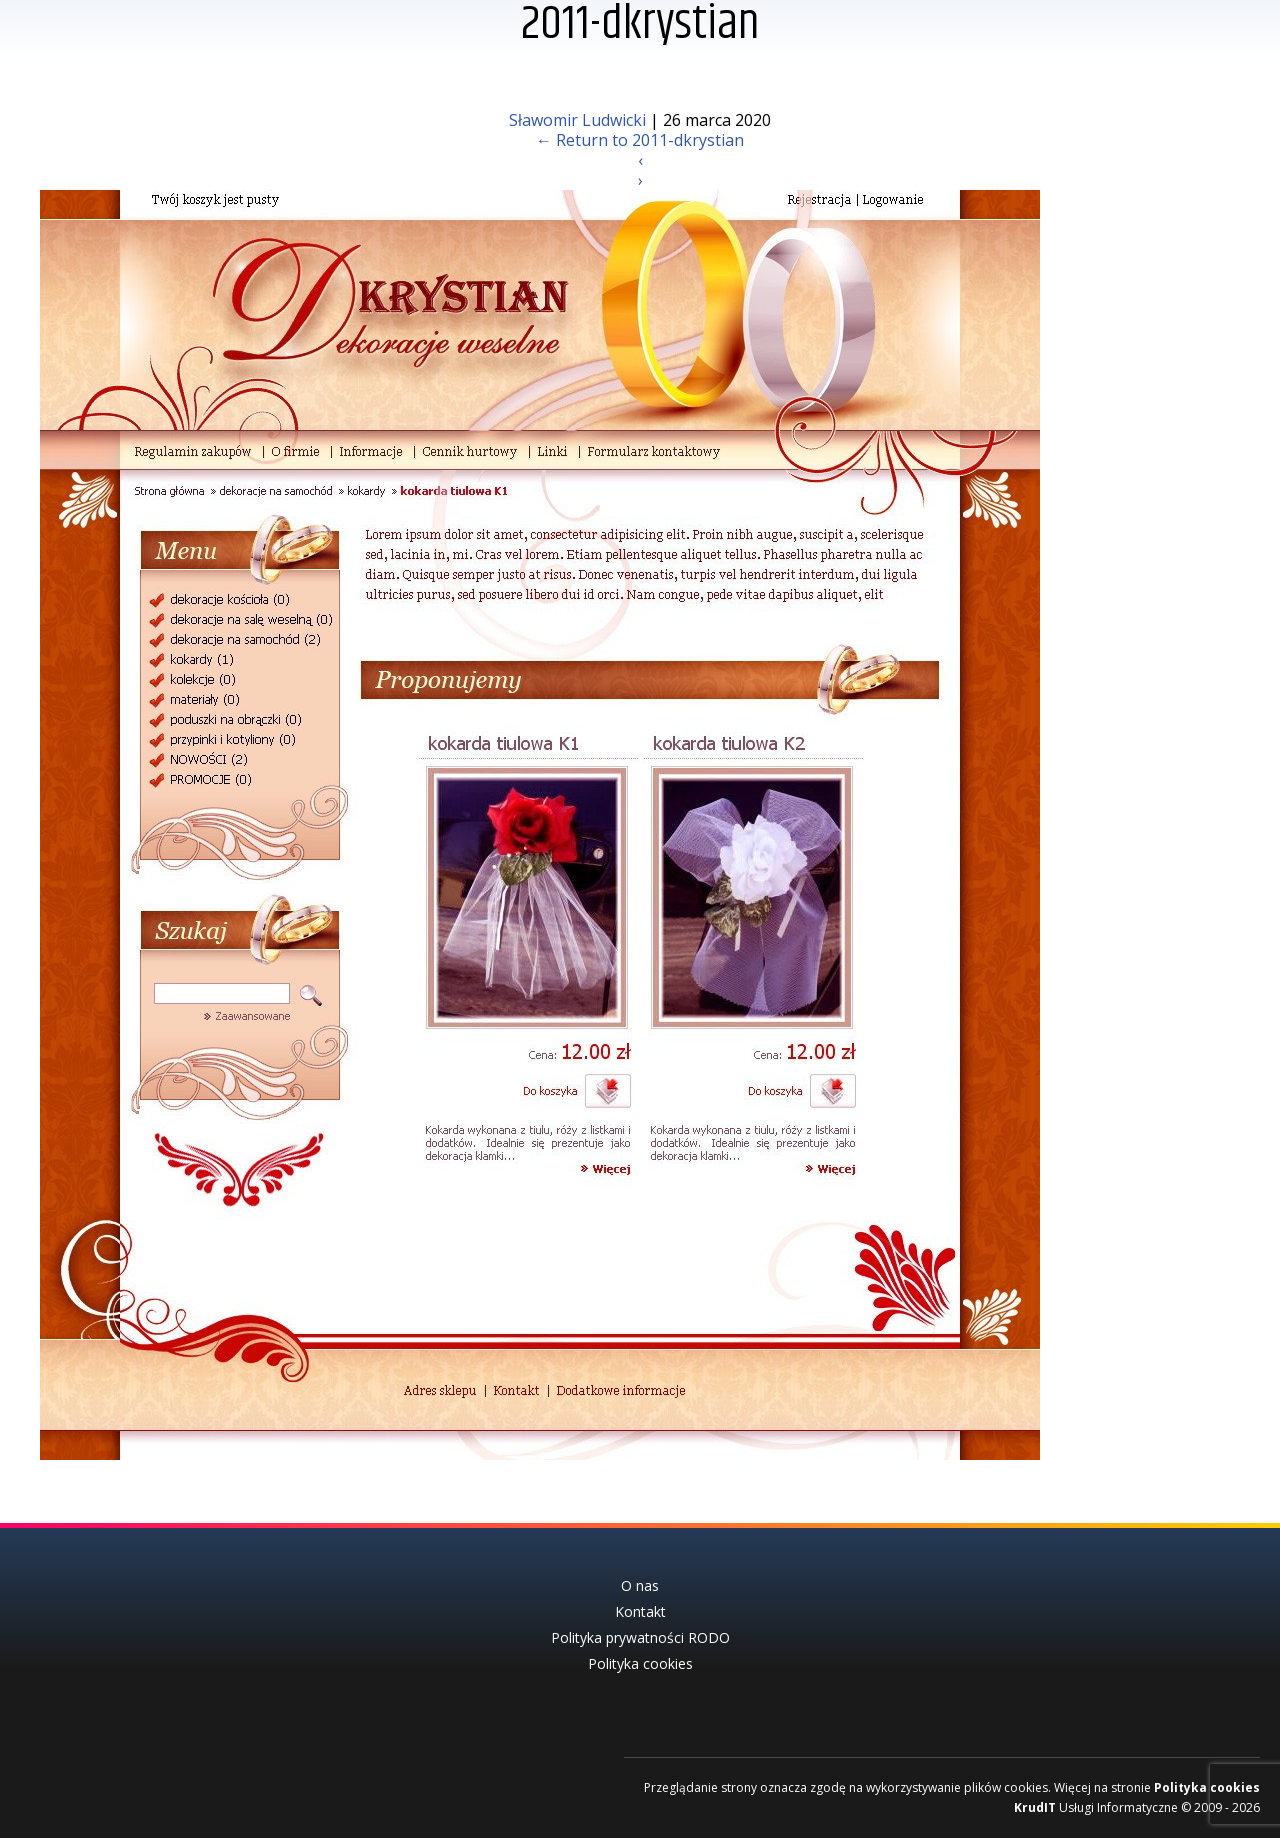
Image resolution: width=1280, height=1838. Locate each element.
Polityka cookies (1207, 1787)
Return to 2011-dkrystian (640, 140)
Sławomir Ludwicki (577, 120)
